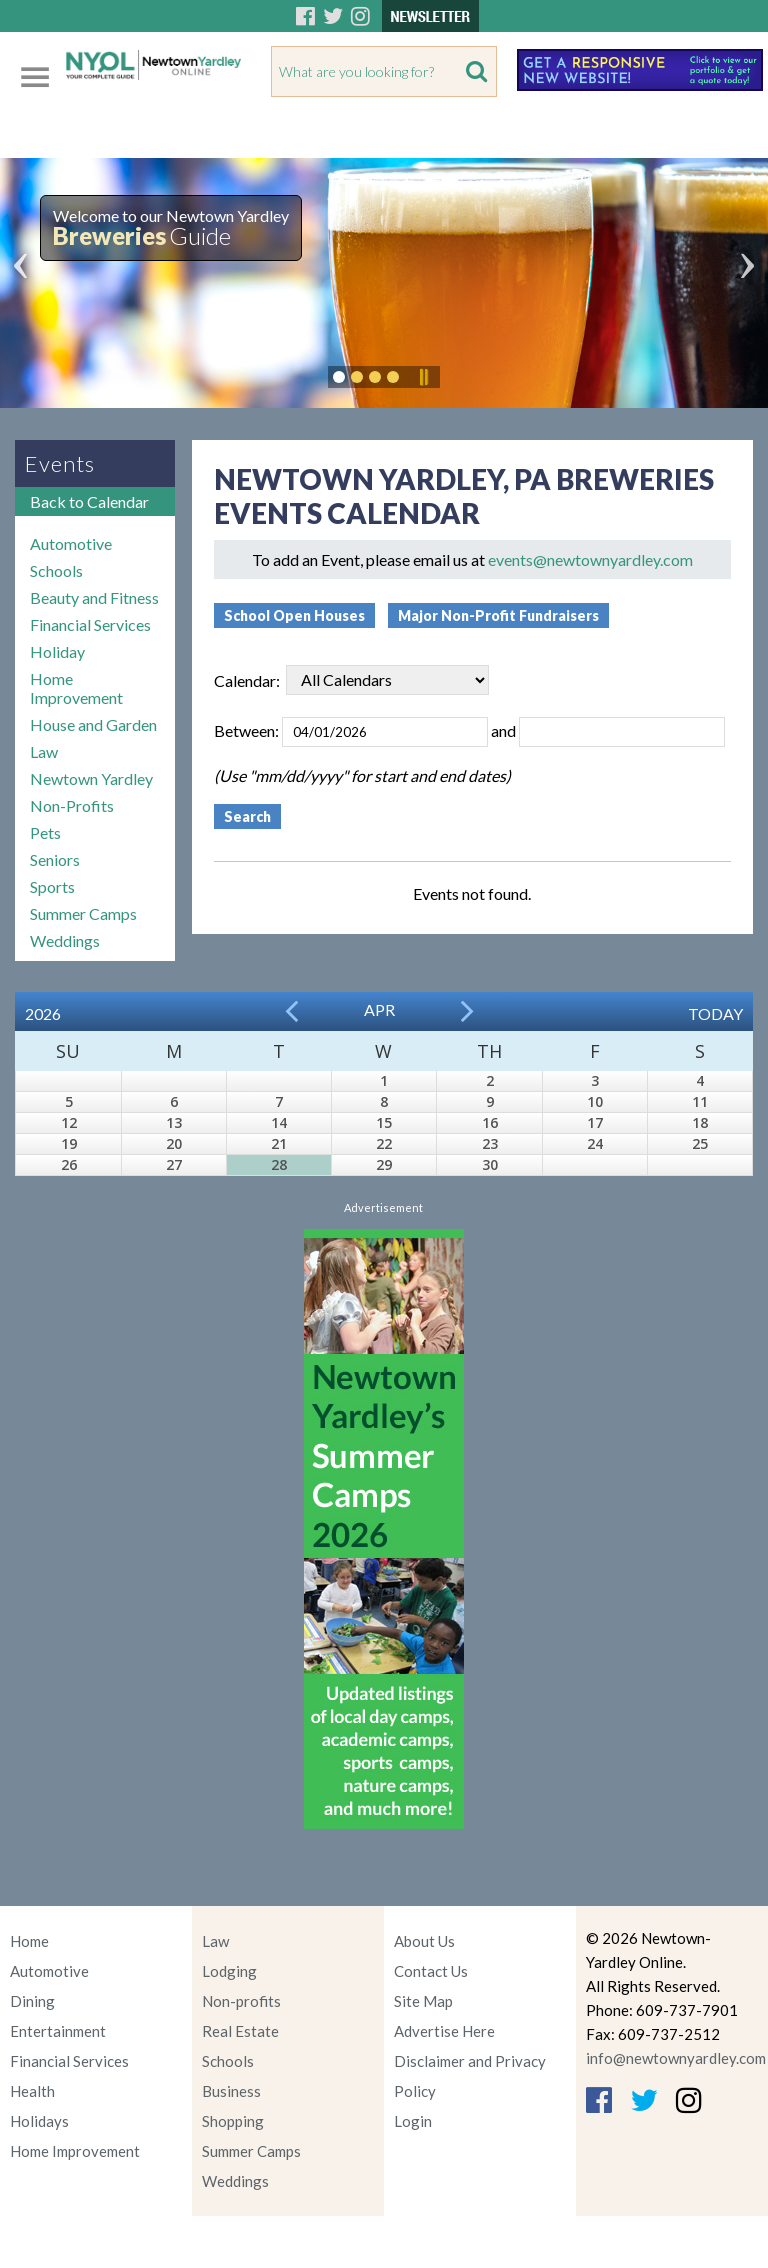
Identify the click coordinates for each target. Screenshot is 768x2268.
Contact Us (431, 1971)
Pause (423, 377)
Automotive (71, 543)
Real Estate (240, 2031)
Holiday (57, 651)
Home (29, 1941)
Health (32, 2091)
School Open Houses (294, 615)
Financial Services (90, 624)
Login (413, 2121)
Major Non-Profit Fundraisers (498, 615)
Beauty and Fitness (94, 597)
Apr (379, 1009)
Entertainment (58, 2031)
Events (60, 463)
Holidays (39, 2121)
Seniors (55, 859)
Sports (52, 886)
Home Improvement (76, 688)
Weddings (65, 940)
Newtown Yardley (91, 778)
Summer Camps (83, 913)
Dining (32, 2001)
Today (715, 1013)
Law (44, 751)
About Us (424, 1941)
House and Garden (93, 724)
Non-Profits (72, 805)
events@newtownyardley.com (590, 559)
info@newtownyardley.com (676, 2058)
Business (231, 2091)
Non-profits (241, 2001)
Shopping (233, 2121)
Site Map (423, 2001)
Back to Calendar (89, 501)
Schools (56, 570)
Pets (45, 832)
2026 (43, 1013)
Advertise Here (444, 2031)
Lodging (229, 1971)
